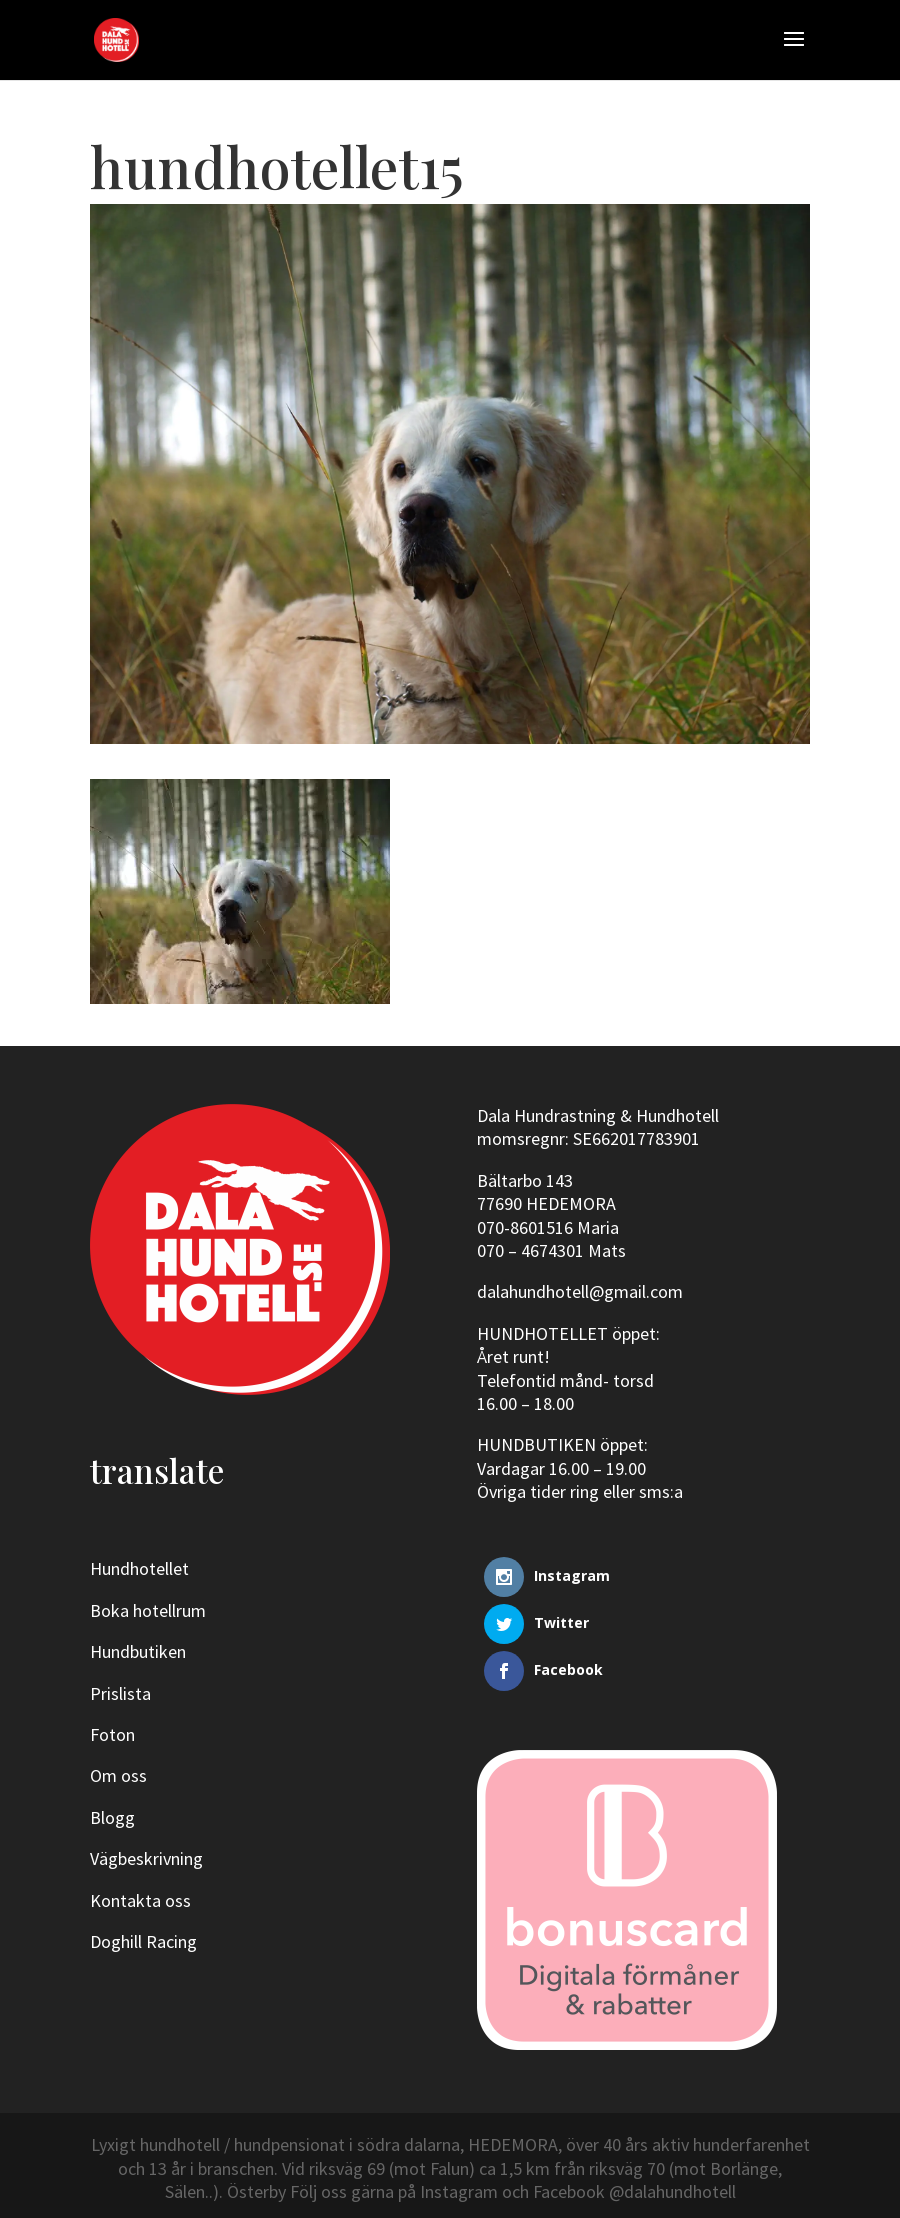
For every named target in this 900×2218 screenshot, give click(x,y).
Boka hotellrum (148, 1610)
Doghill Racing (143, 1941)
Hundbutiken (138, 1651)
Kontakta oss (140, 1900)
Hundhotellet (139, 1568)
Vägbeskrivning (146, 1858)
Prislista (120, 1693)
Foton (112, 1734)
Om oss (118, 1775)
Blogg (112, 1817)
